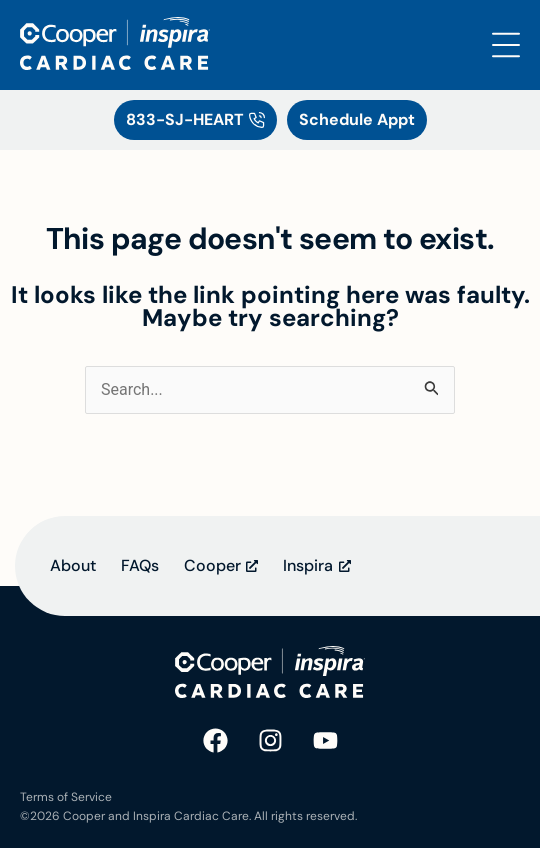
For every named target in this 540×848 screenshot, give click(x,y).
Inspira (308, 565)
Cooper (212, 565)
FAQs (140, 565)
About (73, 565)
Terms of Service (66, 797)
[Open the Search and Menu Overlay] (506, 45)
